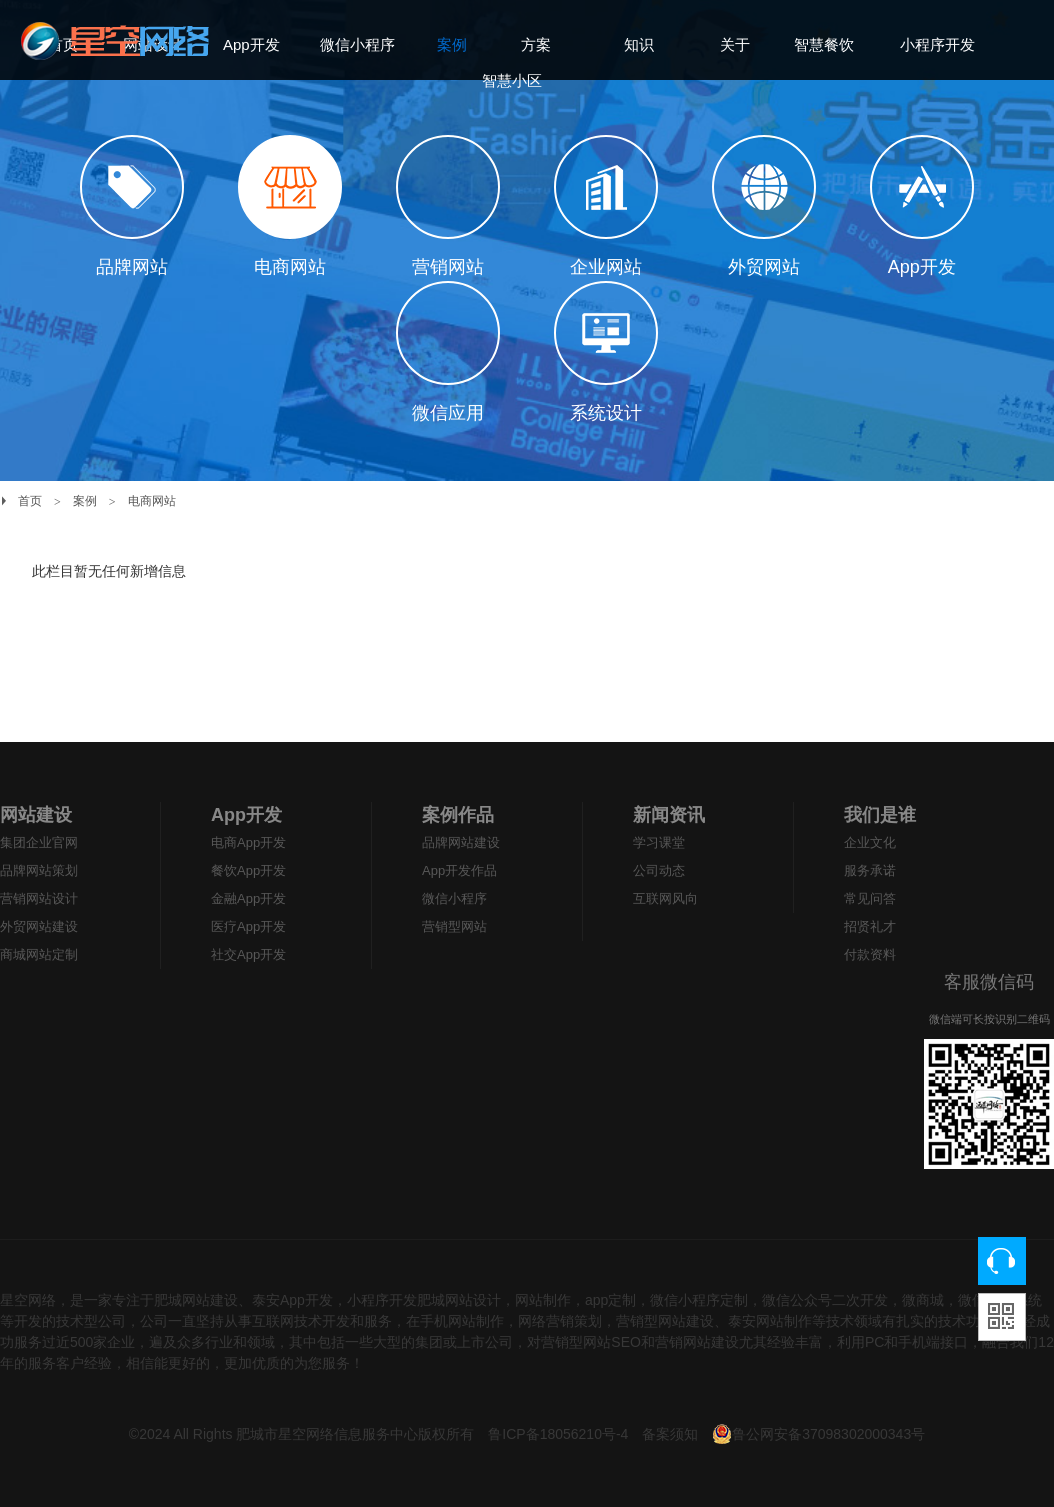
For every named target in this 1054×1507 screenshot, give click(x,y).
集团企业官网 (39, 842)
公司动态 (659, 870)
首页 (30, 501)
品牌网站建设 (461, 842)
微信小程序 (454, 898)
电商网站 (152, 501)
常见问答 (870, 898)
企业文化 (870, 842)
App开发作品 (459, 870)
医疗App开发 (248, 926)
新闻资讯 (669, 815)
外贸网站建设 (39, 926)
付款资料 (870, 954)
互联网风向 (665, 898)
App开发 (246, 815)
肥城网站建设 (196, 1300)
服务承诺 (870, 870)
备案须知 (670, 1434)
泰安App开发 (292, 1300)
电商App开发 (248, 842)
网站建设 (36, 815)
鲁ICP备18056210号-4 (560, 1434)
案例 (85, 501)
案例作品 (458, 815)
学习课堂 (659, 842)
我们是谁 (880, 815)
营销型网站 (454, 926)
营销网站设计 (39, 898)
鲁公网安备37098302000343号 (818, 1434)
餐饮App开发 (248, 870)
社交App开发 (248, 954)
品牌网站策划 (39, 870)
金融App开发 (248, 898)
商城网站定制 (39, 954)
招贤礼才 (870, 926)
